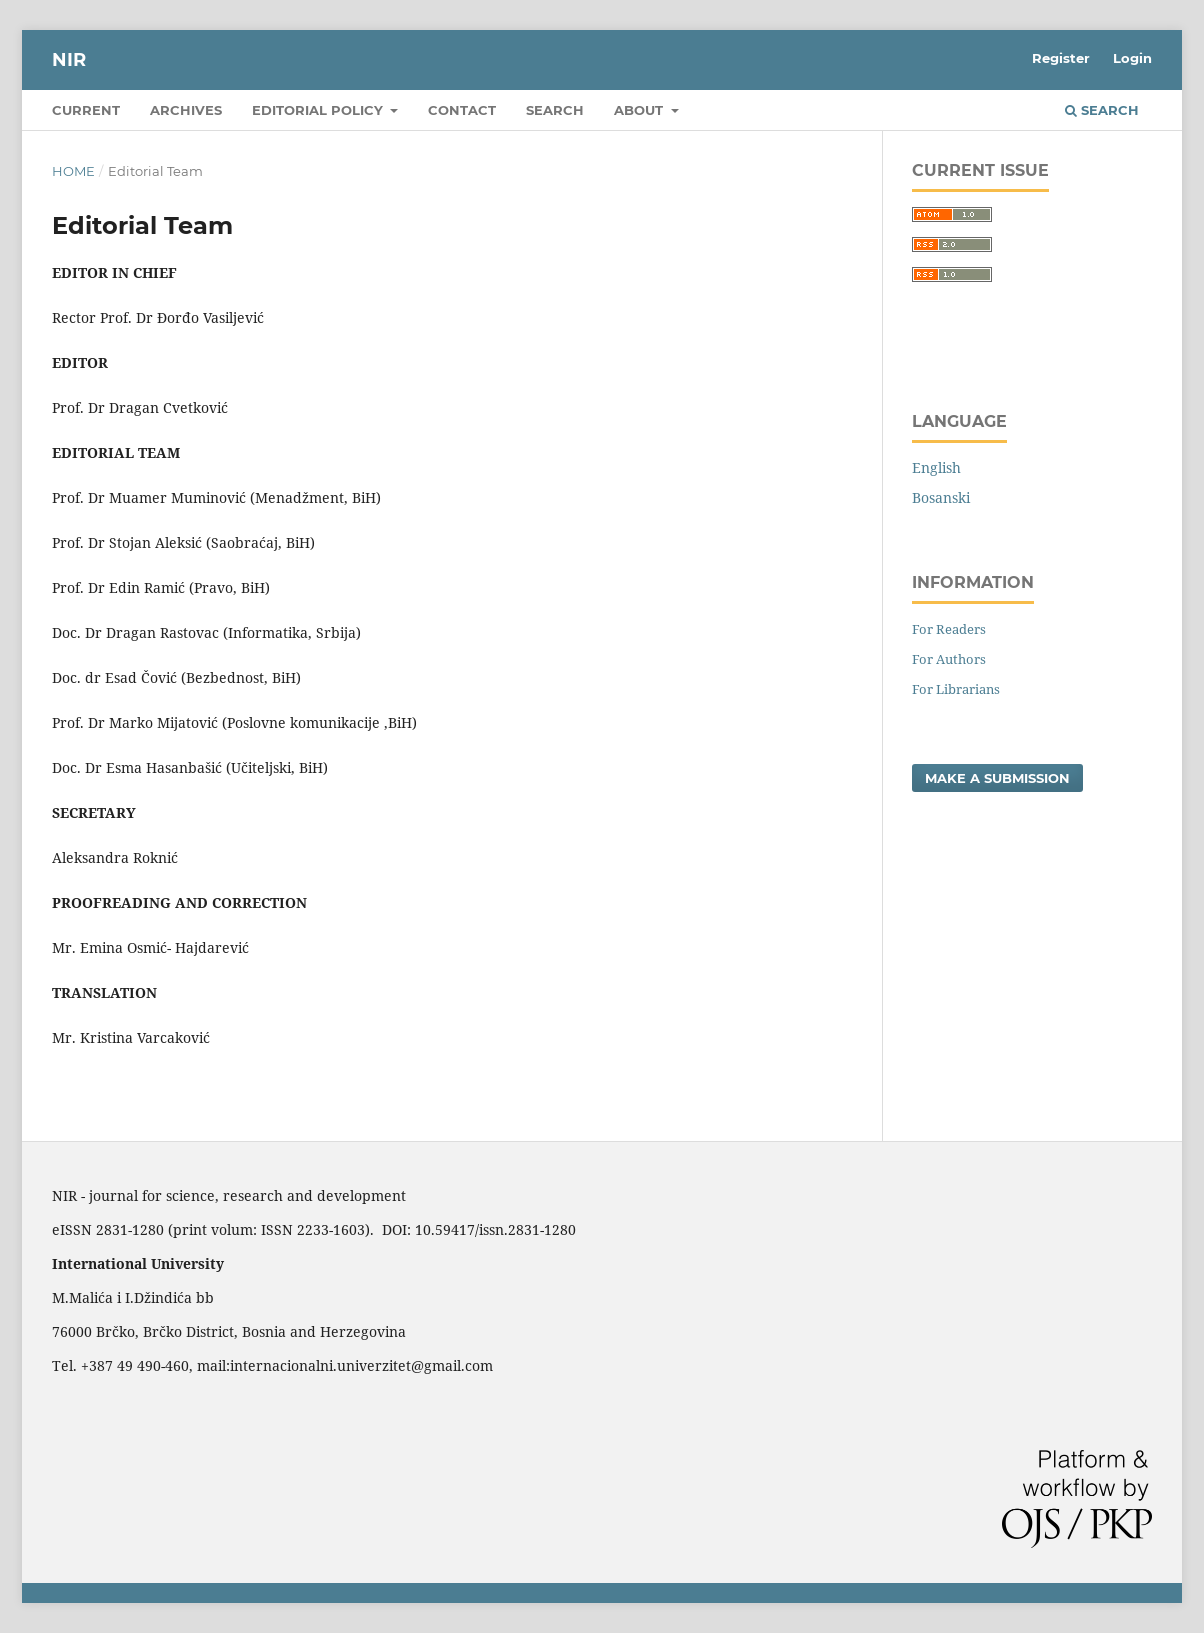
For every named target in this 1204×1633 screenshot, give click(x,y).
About (640, 110)
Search (555, 110)
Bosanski (941, 497)
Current (86, 110)
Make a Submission (997, 778)
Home (73, 171)
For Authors (949, 659)
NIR (69, 60)
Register (1061, 58)
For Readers (949, 629)
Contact (462, 110)
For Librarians (956, 689)
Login (1132, 58)
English (936, 467)
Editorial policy (319, 110)
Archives (186, 110)
